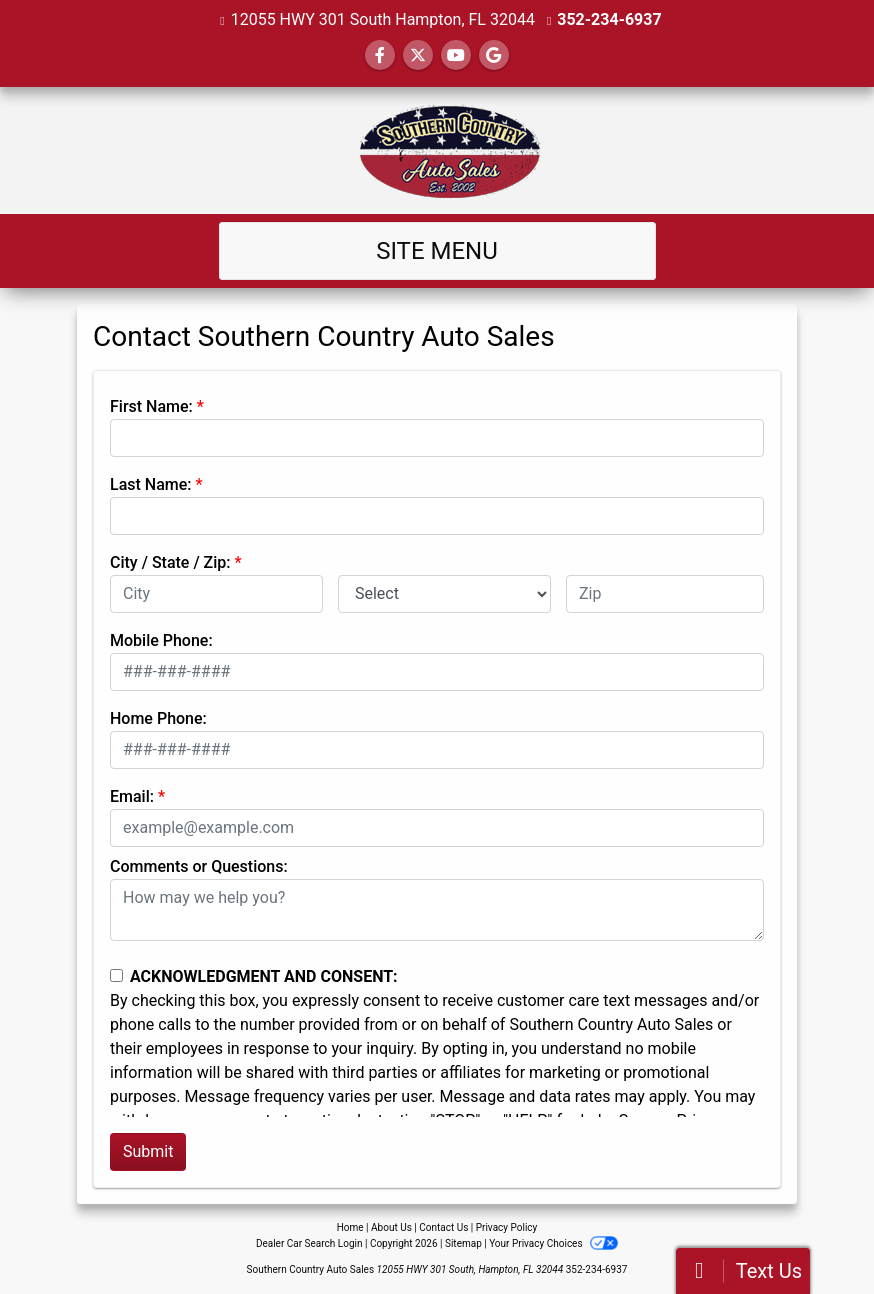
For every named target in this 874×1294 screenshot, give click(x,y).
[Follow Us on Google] (494, 55)
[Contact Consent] (116, 975)
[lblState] (444, 594)
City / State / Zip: (170, 562)
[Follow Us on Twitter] (418, 55)
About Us (391, 1227)
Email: (132, 796)
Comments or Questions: (199, 866)
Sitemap (463, 1243)
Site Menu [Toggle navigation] (437, 251)
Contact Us (443, 1227)
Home (350, 1227)
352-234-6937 (609, 19)
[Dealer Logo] (437, 150)
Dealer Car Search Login (309, 1243)
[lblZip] (665, 594)
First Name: (151, 406)
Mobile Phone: (161, 640)
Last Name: (151, 484)
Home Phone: (158, 718)
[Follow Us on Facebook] (380, 55)
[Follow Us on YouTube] (456, 55)
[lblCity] (216, 594)
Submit (148, 1151)
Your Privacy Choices (553, 1243)
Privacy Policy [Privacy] (507, 1227)
